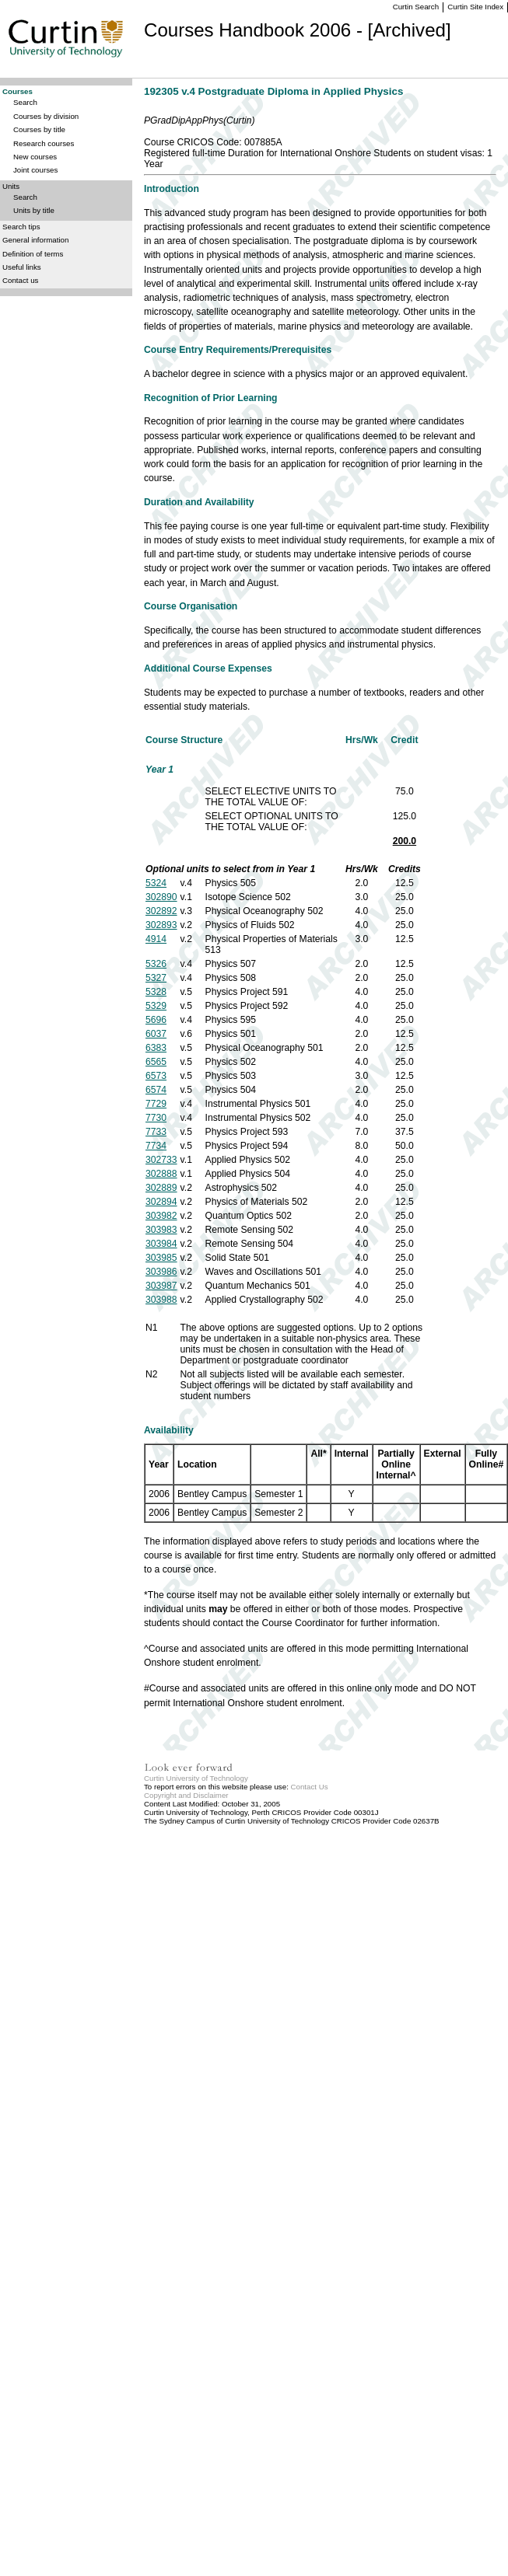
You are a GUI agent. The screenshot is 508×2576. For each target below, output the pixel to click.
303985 (161, 1257)
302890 (161, 897)
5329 (155, 1005)
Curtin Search (416, 6)
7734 (155, 1145)
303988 (161, 1299)
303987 (161, 1285)
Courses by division (46, 116)
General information (35, 240)
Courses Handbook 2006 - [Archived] (297, 29)
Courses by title (39, 129)
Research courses (43, 143)
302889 (161, 1187)
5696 (155, 1019)
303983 (161, 1229)
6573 (155, 1075)
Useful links (21, 267)
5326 (155, 963)
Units (10, 186)
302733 (161, 1159)
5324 (155, 883)
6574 (155, 1089)
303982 (161, 1215)
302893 (161, 925)
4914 (155, 939)
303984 (161, 1243)
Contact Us (309, 1786)
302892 (161, 911)
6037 (155, 1033)
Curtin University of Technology (196, 1778)
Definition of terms (32, 254)
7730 (155, 1117)
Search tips (21, 226)
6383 (155, 1047)
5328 (155, 991)
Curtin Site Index (475, 6)
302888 (161, 1173)
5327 (155, 977)
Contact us (20, 280)
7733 (155, 1131)
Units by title (33, 210)
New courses (35, 156)
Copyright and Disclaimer (186, 1795)
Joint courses (35, 170)
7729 (155, 1103)
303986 (161, 1271)
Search (25, 102)
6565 (155, 1061)
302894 (161, 1201)
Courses (17, 91)
